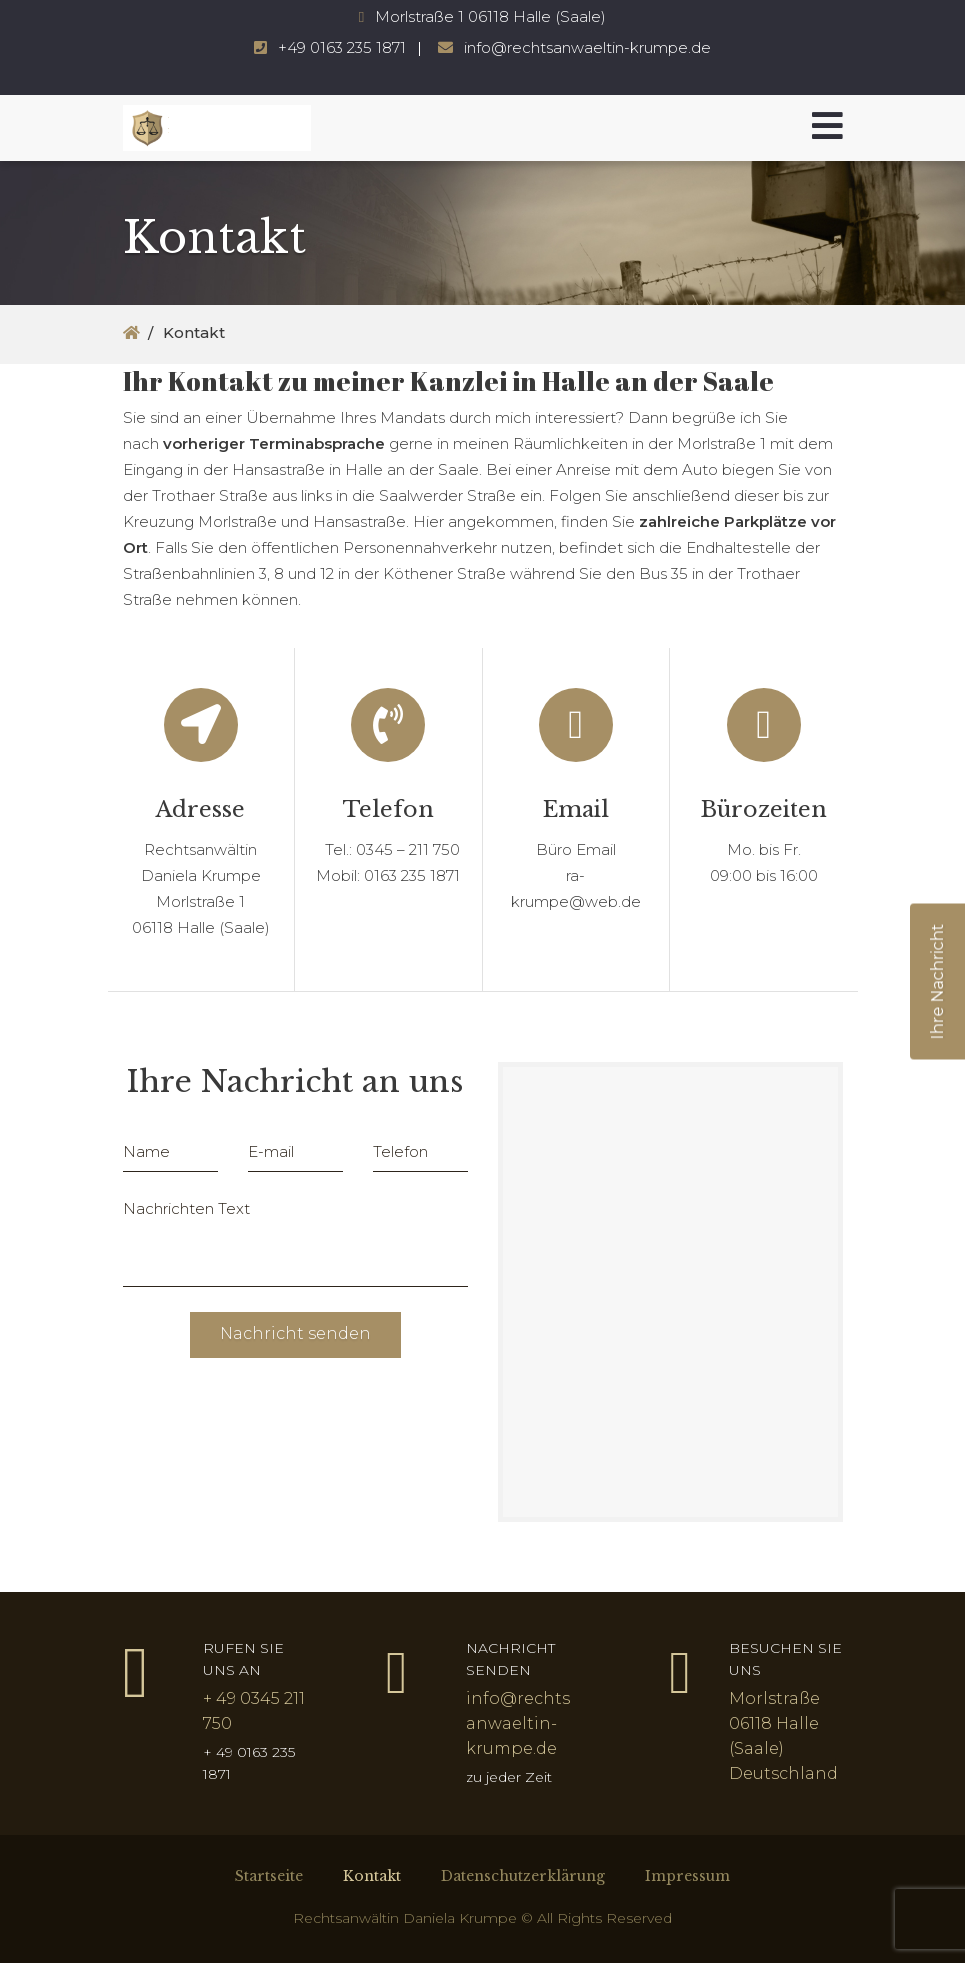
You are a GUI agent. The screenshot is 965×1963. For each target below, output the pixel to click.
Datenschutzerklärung (523, 1876)
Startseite (269, 1876)
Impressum (687, 1876)
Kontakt (372, 1876)
